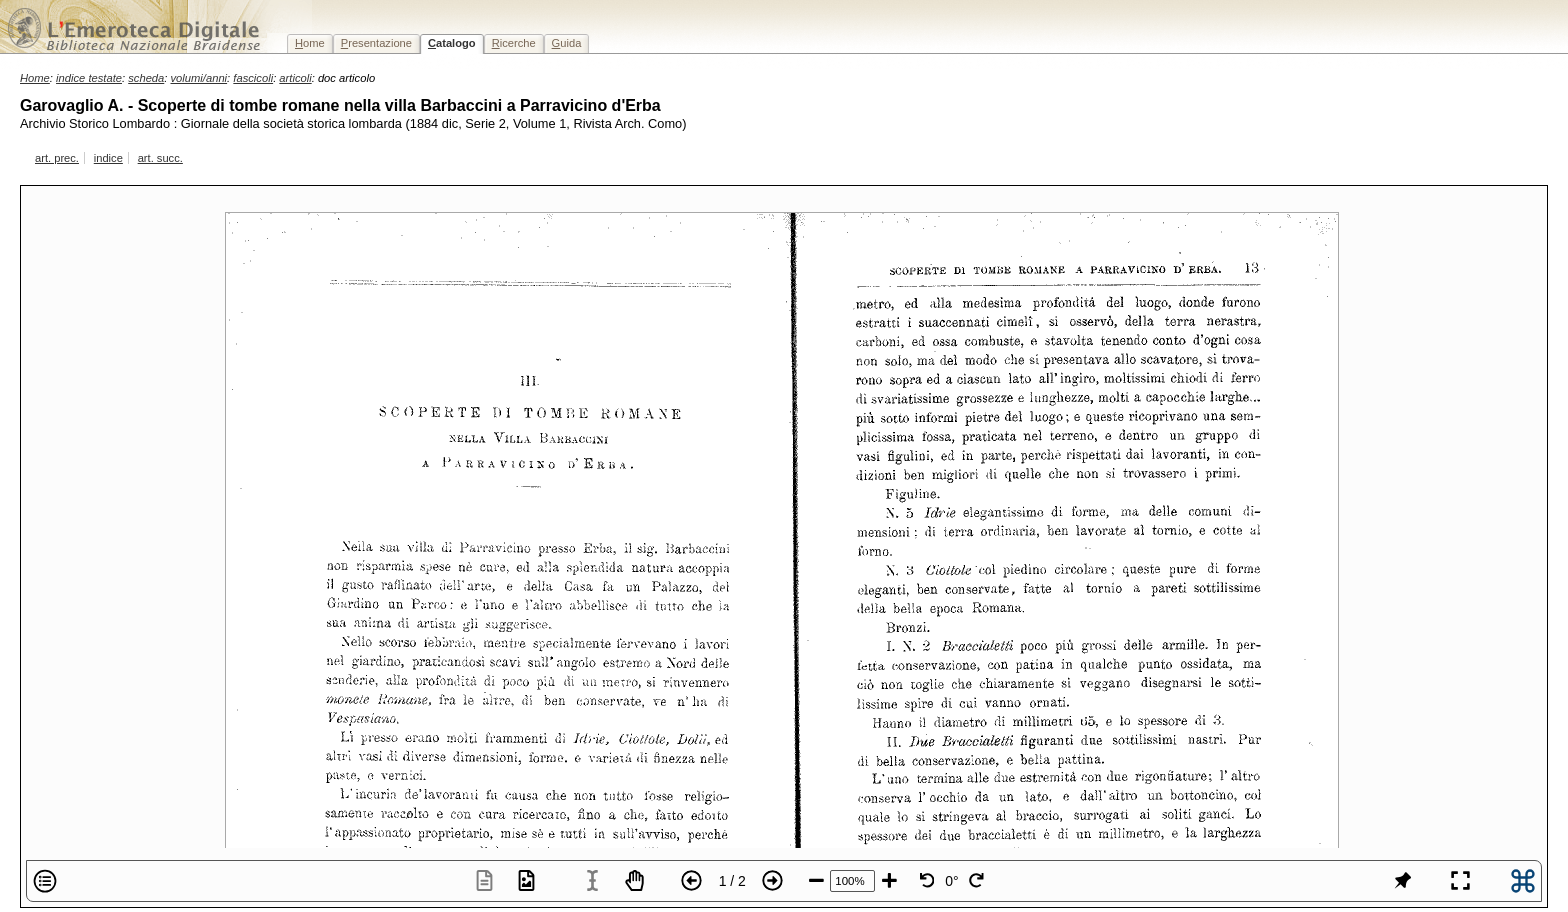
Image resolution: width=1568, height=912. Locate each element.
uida (567, 43)
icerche (514, 43)
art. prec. (57, 158)
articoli (295, 78)
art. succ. (160, 158)
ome (310, 43)
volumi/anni (199, 78)
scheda (146, 78)
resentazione (376, 43)
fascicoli (253, 78)
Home (35, 78)
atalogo (452, 43)
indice (108, 158)
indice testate (89, 78)
